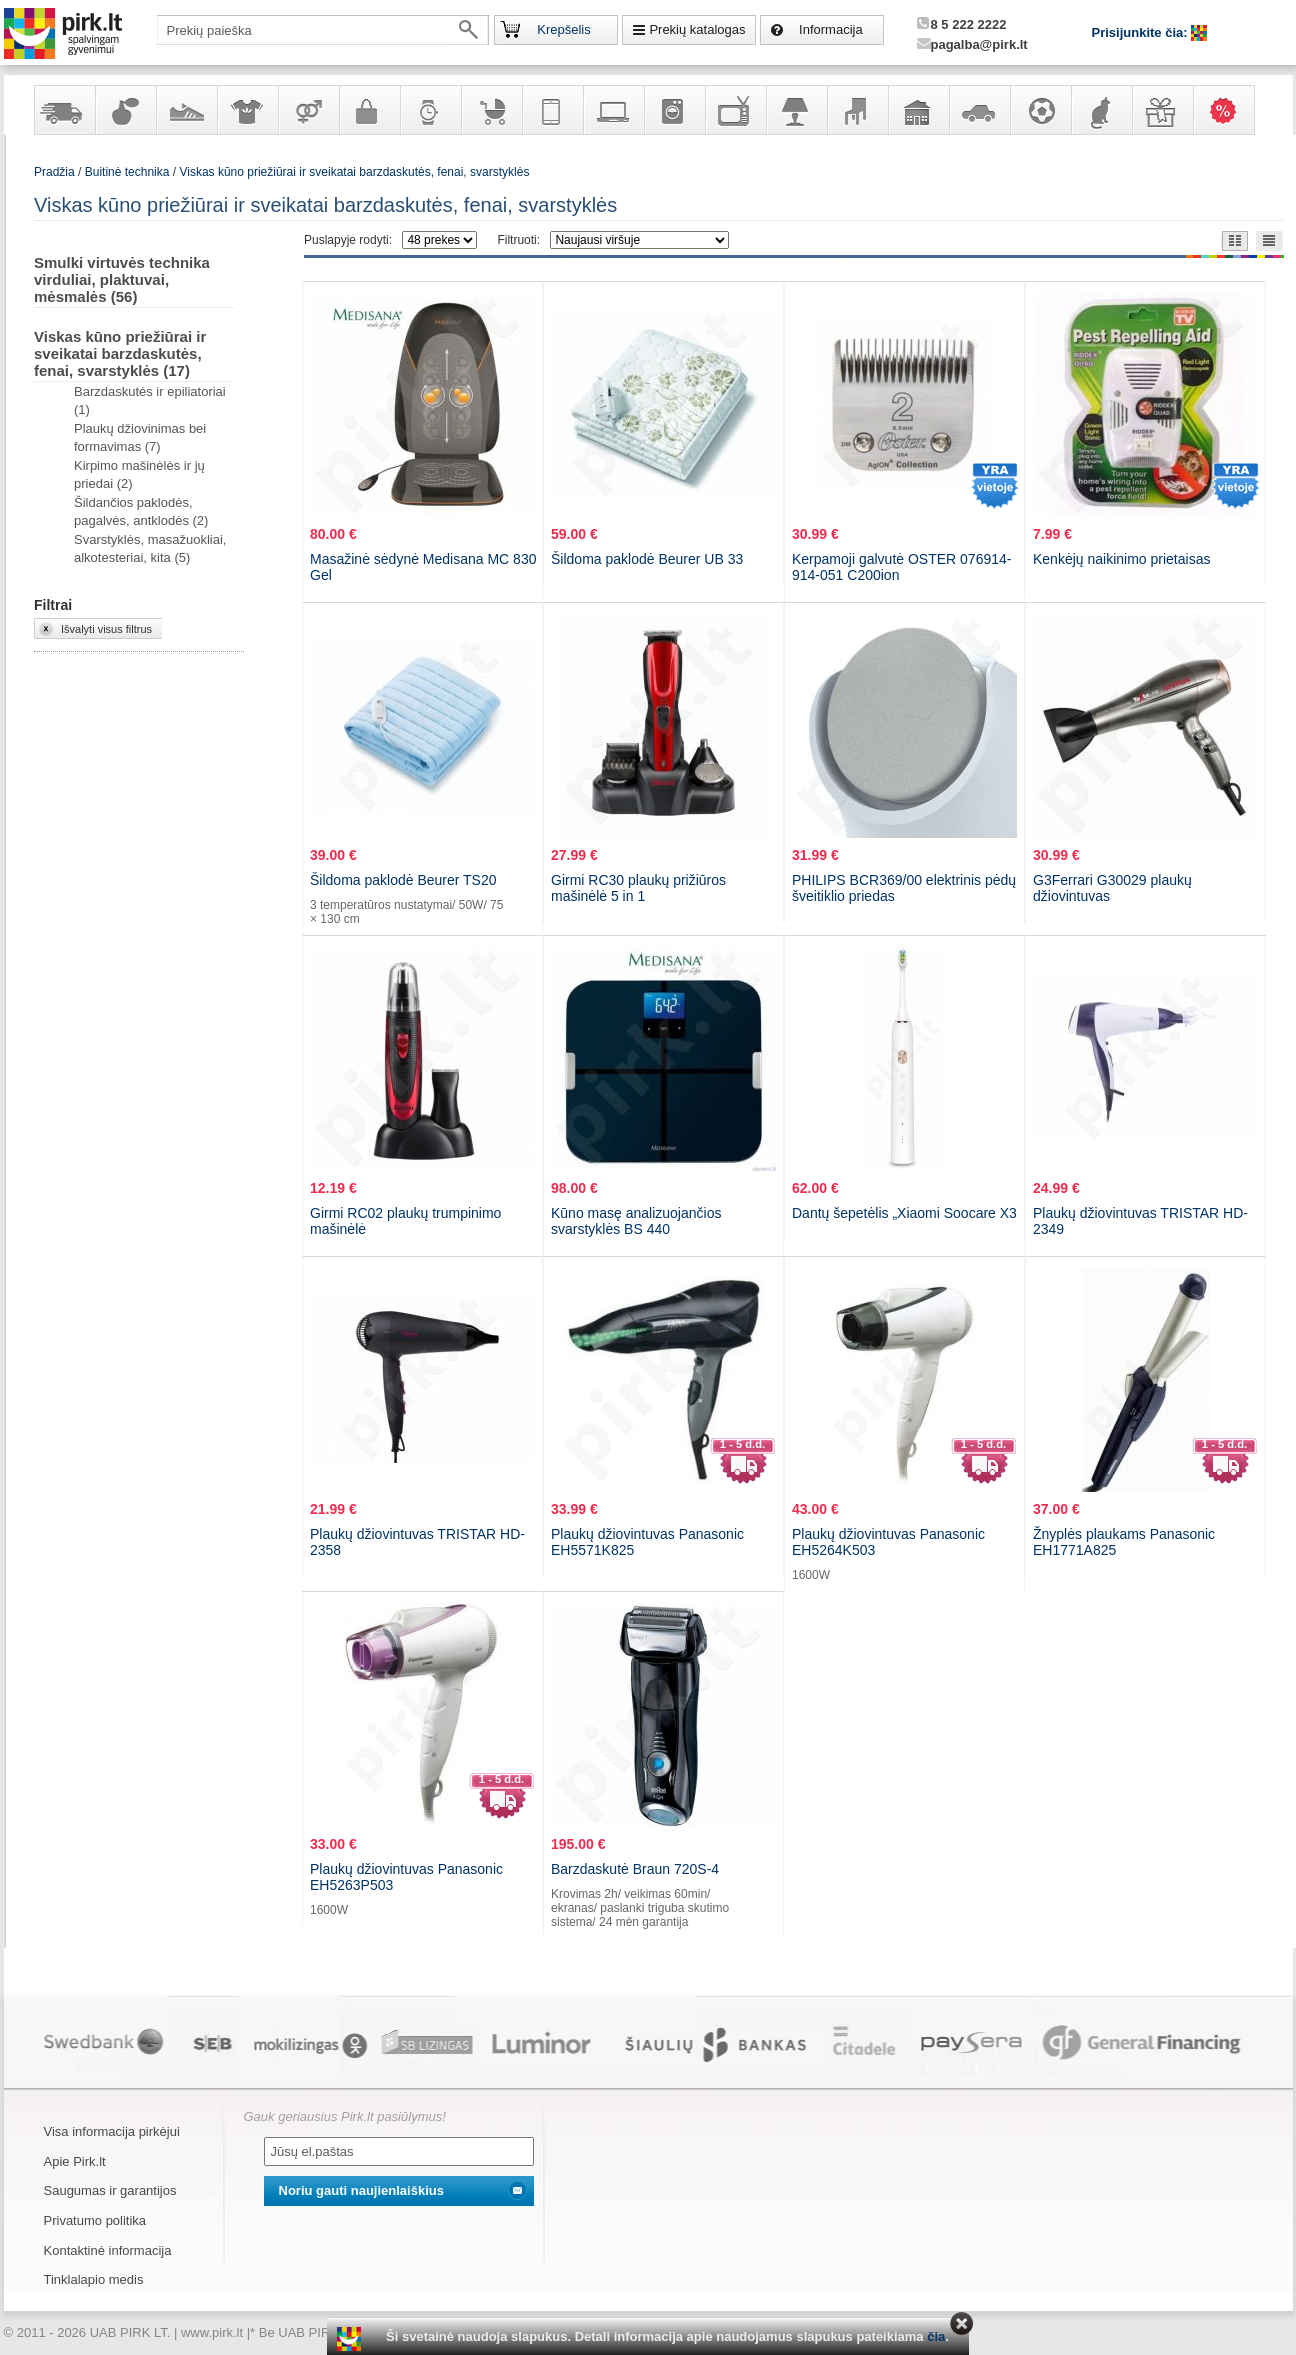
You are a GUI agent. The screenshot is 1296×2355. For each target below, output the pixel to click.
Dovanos (1162, 110)
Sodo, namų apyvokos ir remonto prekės (918, 110)
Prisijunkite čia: (1142, 32)
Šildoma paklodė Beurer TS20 (403, 880)
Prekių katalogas (697, 29)
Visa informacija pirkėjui (112, 2131)
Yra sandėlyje (64, 110)
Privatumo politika (95, 2220)
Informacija (831, 29)
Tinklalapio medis (94, 2279)
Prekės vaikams (491, 110)
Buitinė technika (674, 110)
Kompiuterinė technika (613, 110)
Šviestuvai (796, 110)
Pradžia (54, 172)
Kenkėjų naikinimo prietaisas (1121, 559)
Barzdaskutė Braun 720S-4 (635, 1869)
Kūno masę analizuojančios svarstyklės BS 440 (636, 1221)
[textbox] (323, 30)
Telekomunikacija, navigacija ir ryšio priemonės (552, 110)
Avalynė (186, 110)
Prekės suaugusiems (308, 110)
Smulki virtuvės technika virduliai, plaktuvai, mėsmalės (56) (122, 279)
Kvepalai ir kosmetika (125, 110)
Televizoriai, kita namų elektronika (735, 110)
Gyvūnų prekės (1101, 110)
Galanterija (369, 110)
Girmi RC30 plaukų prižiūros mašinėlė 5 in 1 (638, 888)
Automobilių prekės (979, 110)
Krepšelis (563, 29)
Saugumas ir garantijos (110, 2190)
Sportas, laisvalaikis (1040, 110)
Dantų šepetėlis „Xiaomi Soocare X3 (904, 1213)
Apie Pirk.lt (75, 2161)
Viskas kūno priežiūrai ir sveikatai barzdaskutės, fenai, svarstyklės (354, 172)
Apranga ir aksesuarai (247, 110)
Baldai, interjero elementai (857, 110)
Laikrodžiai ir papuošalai (430, 110)
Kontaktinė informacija (108, 2250)
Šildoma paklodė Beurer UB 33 (647, 559)
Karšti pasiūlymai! (1230, 110)
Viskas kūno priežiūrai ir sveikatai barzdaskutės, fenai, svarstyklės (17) (120, 353)
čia (936, 2336)
